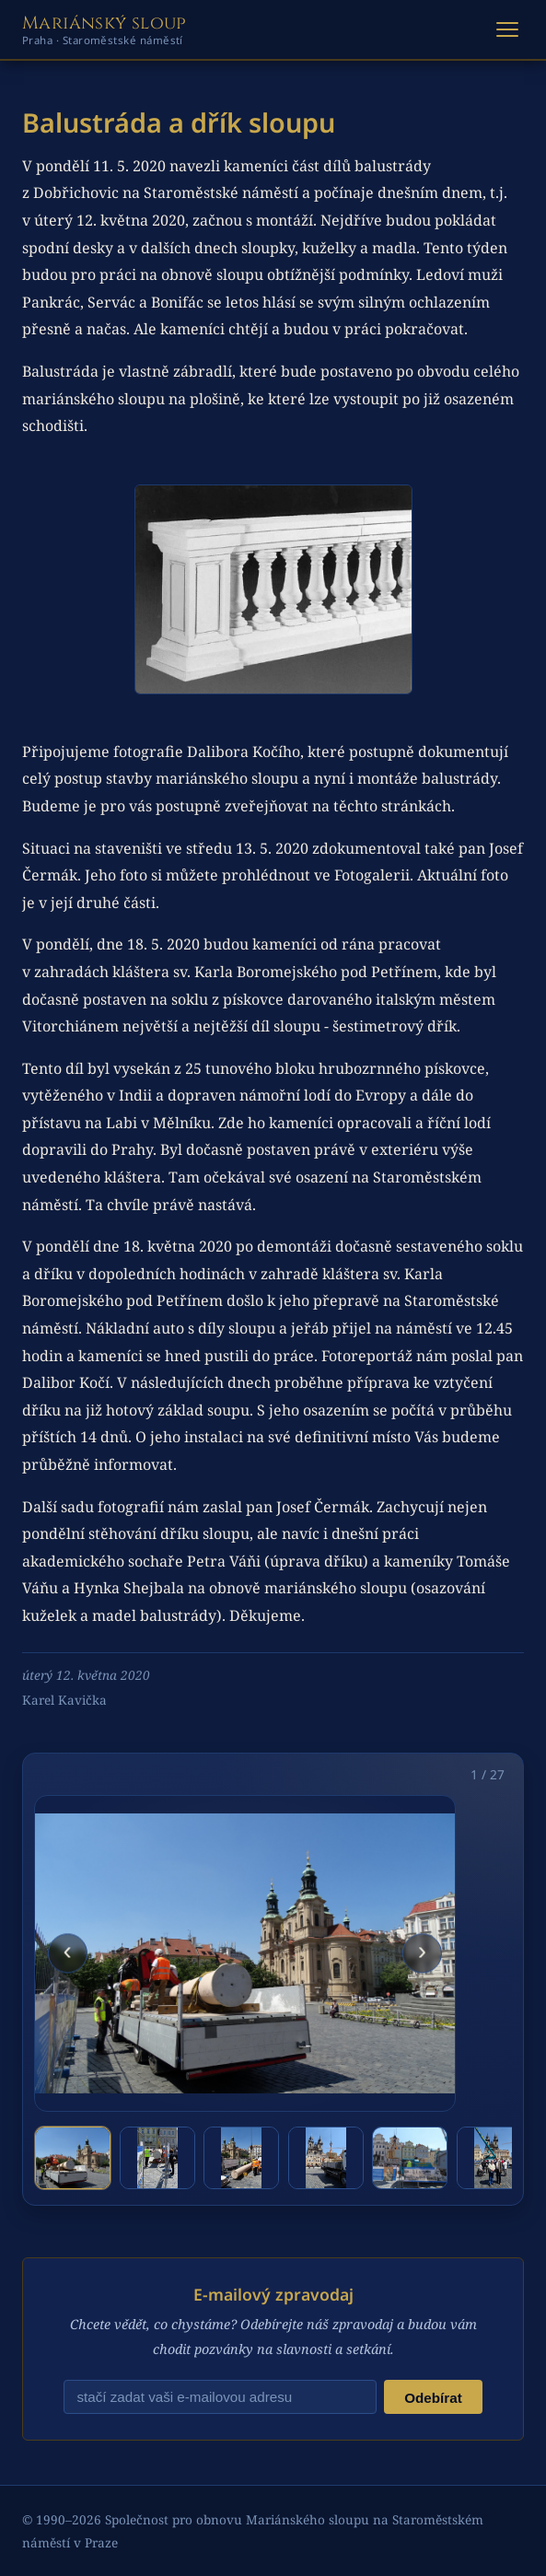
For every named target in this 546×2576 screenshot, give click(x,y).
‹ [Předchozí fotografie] (67, 1951)
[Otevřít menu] (507, 29)
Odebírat (432, 2398)
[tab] (72, 2158)
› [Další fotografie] (422, 1951)
